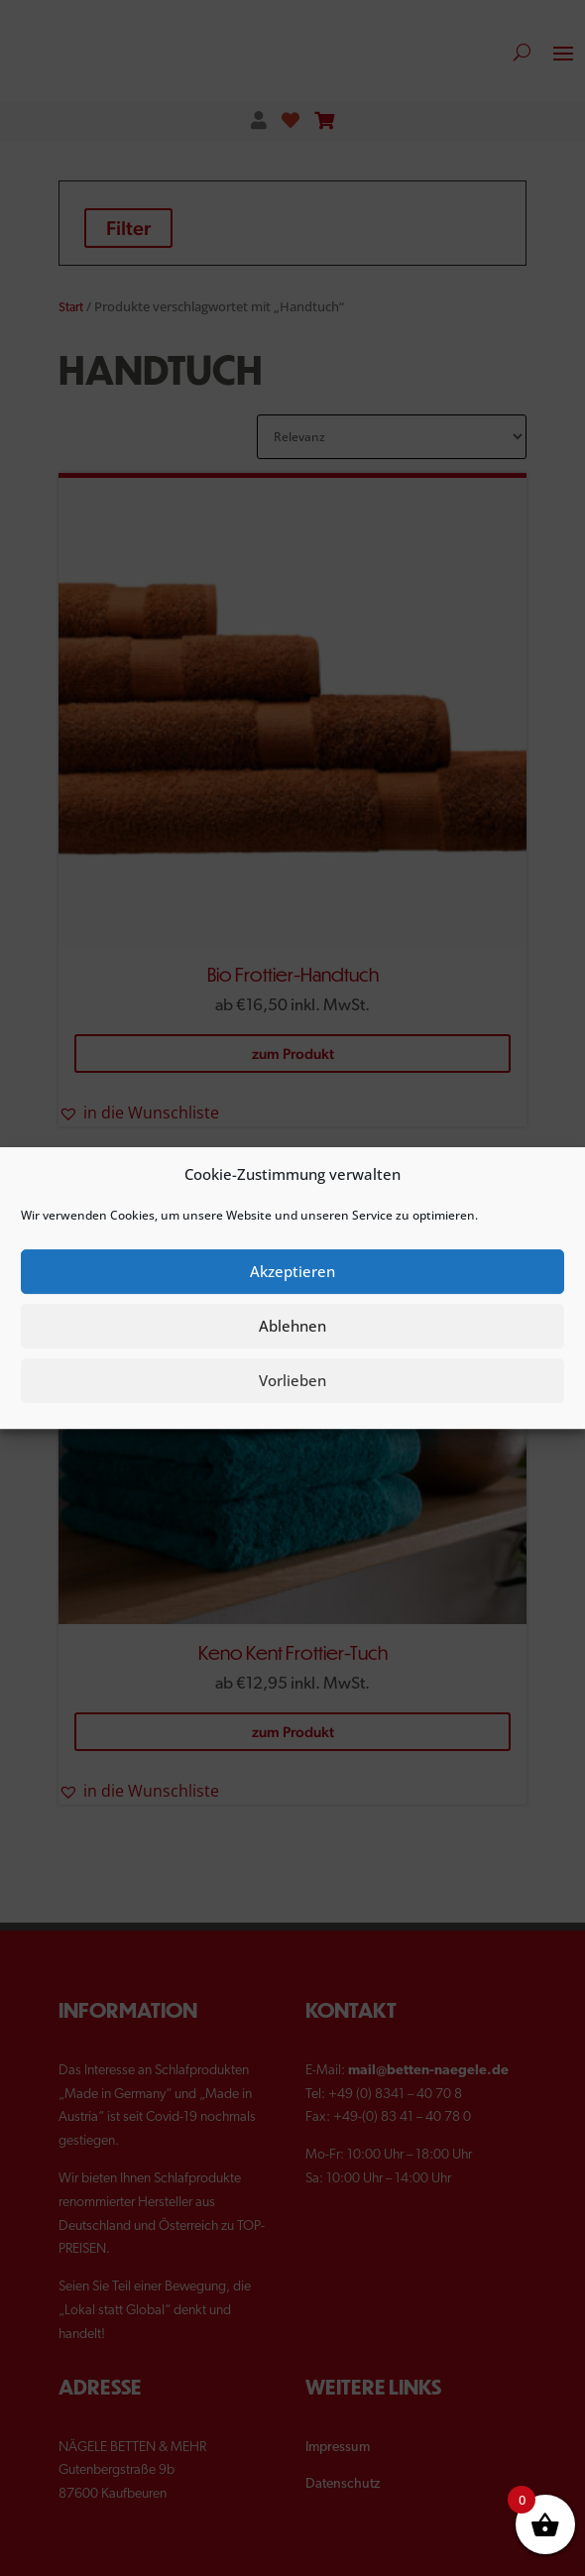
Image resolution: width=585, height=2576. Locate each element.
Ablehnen (292, 1326)
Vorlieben (292, 1380)
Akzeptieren (292, 1271)
